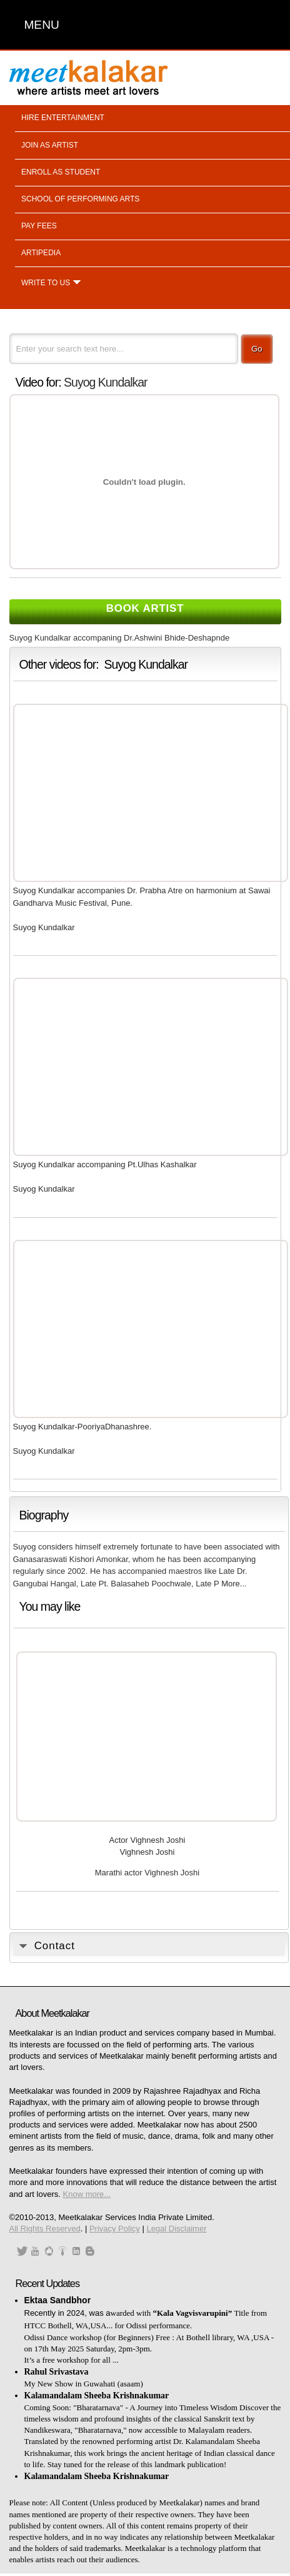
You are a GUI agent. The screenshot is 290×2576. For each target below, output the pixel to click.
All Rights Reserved (45, 2228)
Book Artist (145, 608)
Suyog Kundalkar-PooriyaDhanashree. (82, 1426)
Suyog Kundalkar (106, 382)
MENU (41, 24)
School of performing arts (80, 199)
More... (233, 1583)
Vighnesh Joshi (147, 1852)
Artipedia (41, 252)
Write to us (45, 282)
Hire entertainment (62, 117)
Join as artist (49, 145)
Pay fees (39, 225)
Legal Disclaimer (176, 2228)
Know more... (87, 2194)
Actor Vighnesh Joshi (147, 1840)
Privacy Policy (114, 2228)
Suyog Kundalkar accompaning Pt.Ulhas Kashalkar (105, 1164)
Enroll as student (60, 172)
